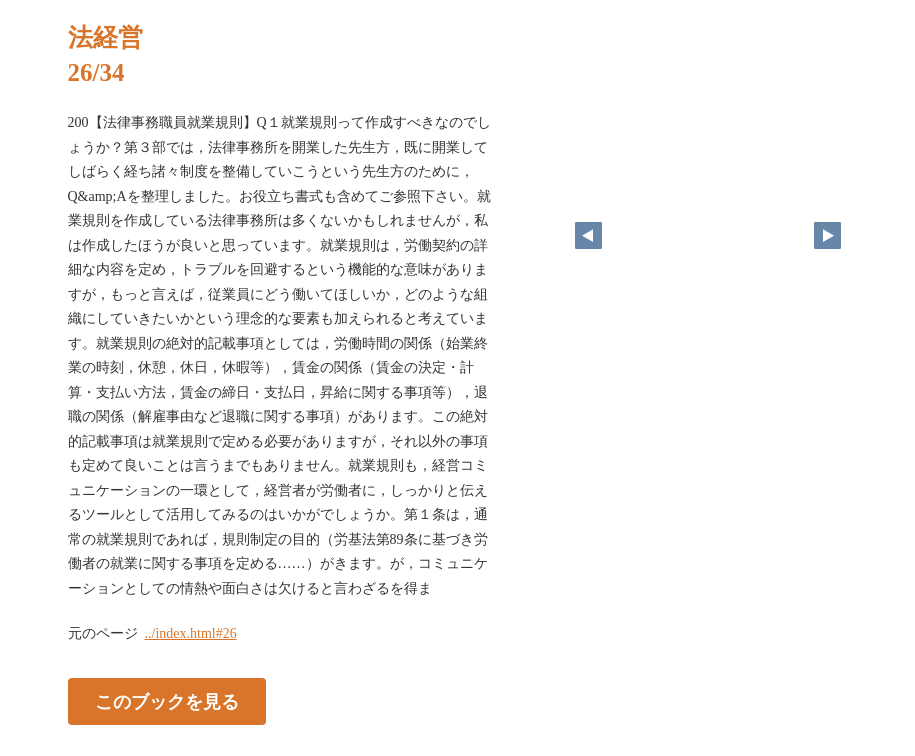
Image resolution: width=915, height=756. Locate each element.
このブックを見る (167, 702)
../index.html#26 (191, 633)
